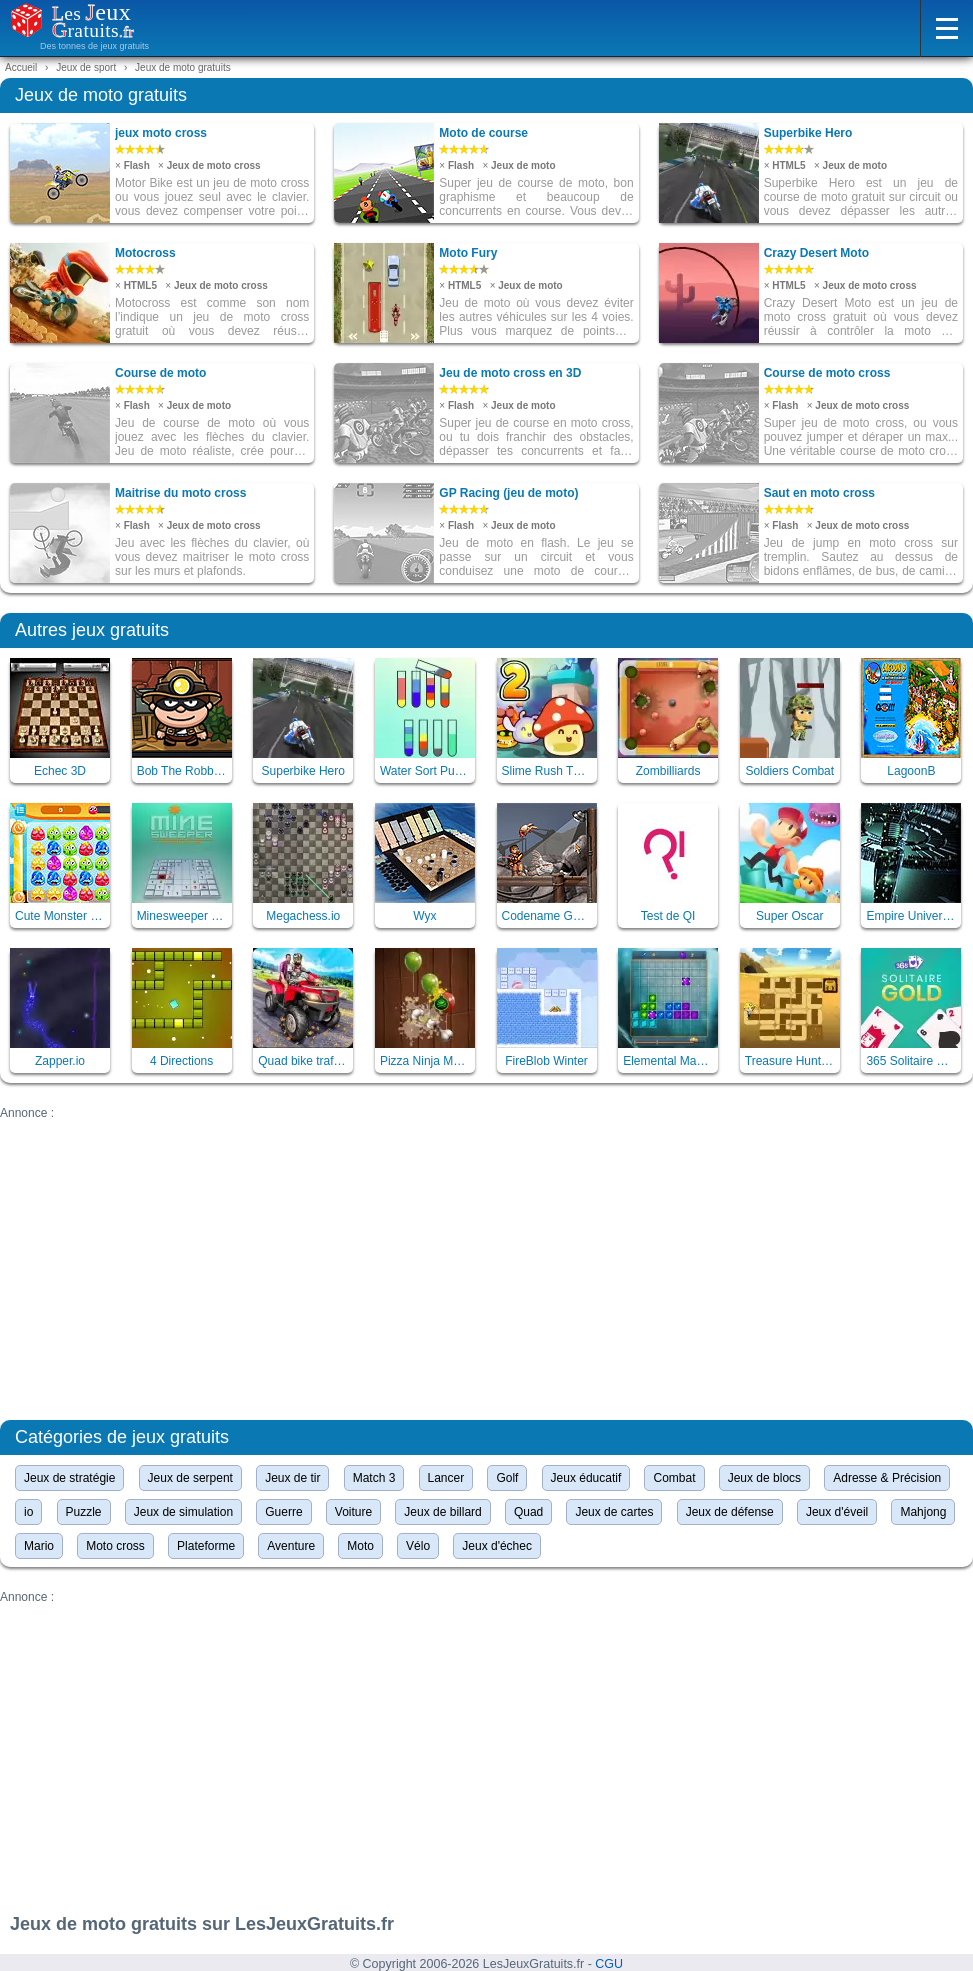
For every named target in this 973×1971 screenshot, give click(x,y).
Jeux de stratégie (69, 1478)
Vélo (418, 1546)
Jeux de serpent (190, 1478)
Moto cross (115, 1546)
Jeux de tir (292, 1478)
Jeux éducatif (586, 1478)
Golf (507, 1478)
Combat (674, 1478)
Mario (39, 1546)
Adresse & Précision (887, 1478)
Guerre (283, 1512)
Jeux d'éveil (837, 1512)
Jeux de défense (730, 1512)
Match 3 (374, 1478)
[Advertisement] (486, 1260)
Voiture (353, 1512)
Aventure (291, 1546)
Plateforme (206, 1546)
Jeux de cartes (614, 1512)
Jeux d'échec (497, 1546)
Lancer (446, 1478)
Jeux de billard (442, 1512)
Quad (528, 1512)
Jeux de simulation (183, 1512)
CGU (609, 1964)
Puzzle (84, 1512)
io (28, 1512)
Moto (360, 1546)
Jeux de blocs (764, 1478)
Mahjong (923, 1512)
